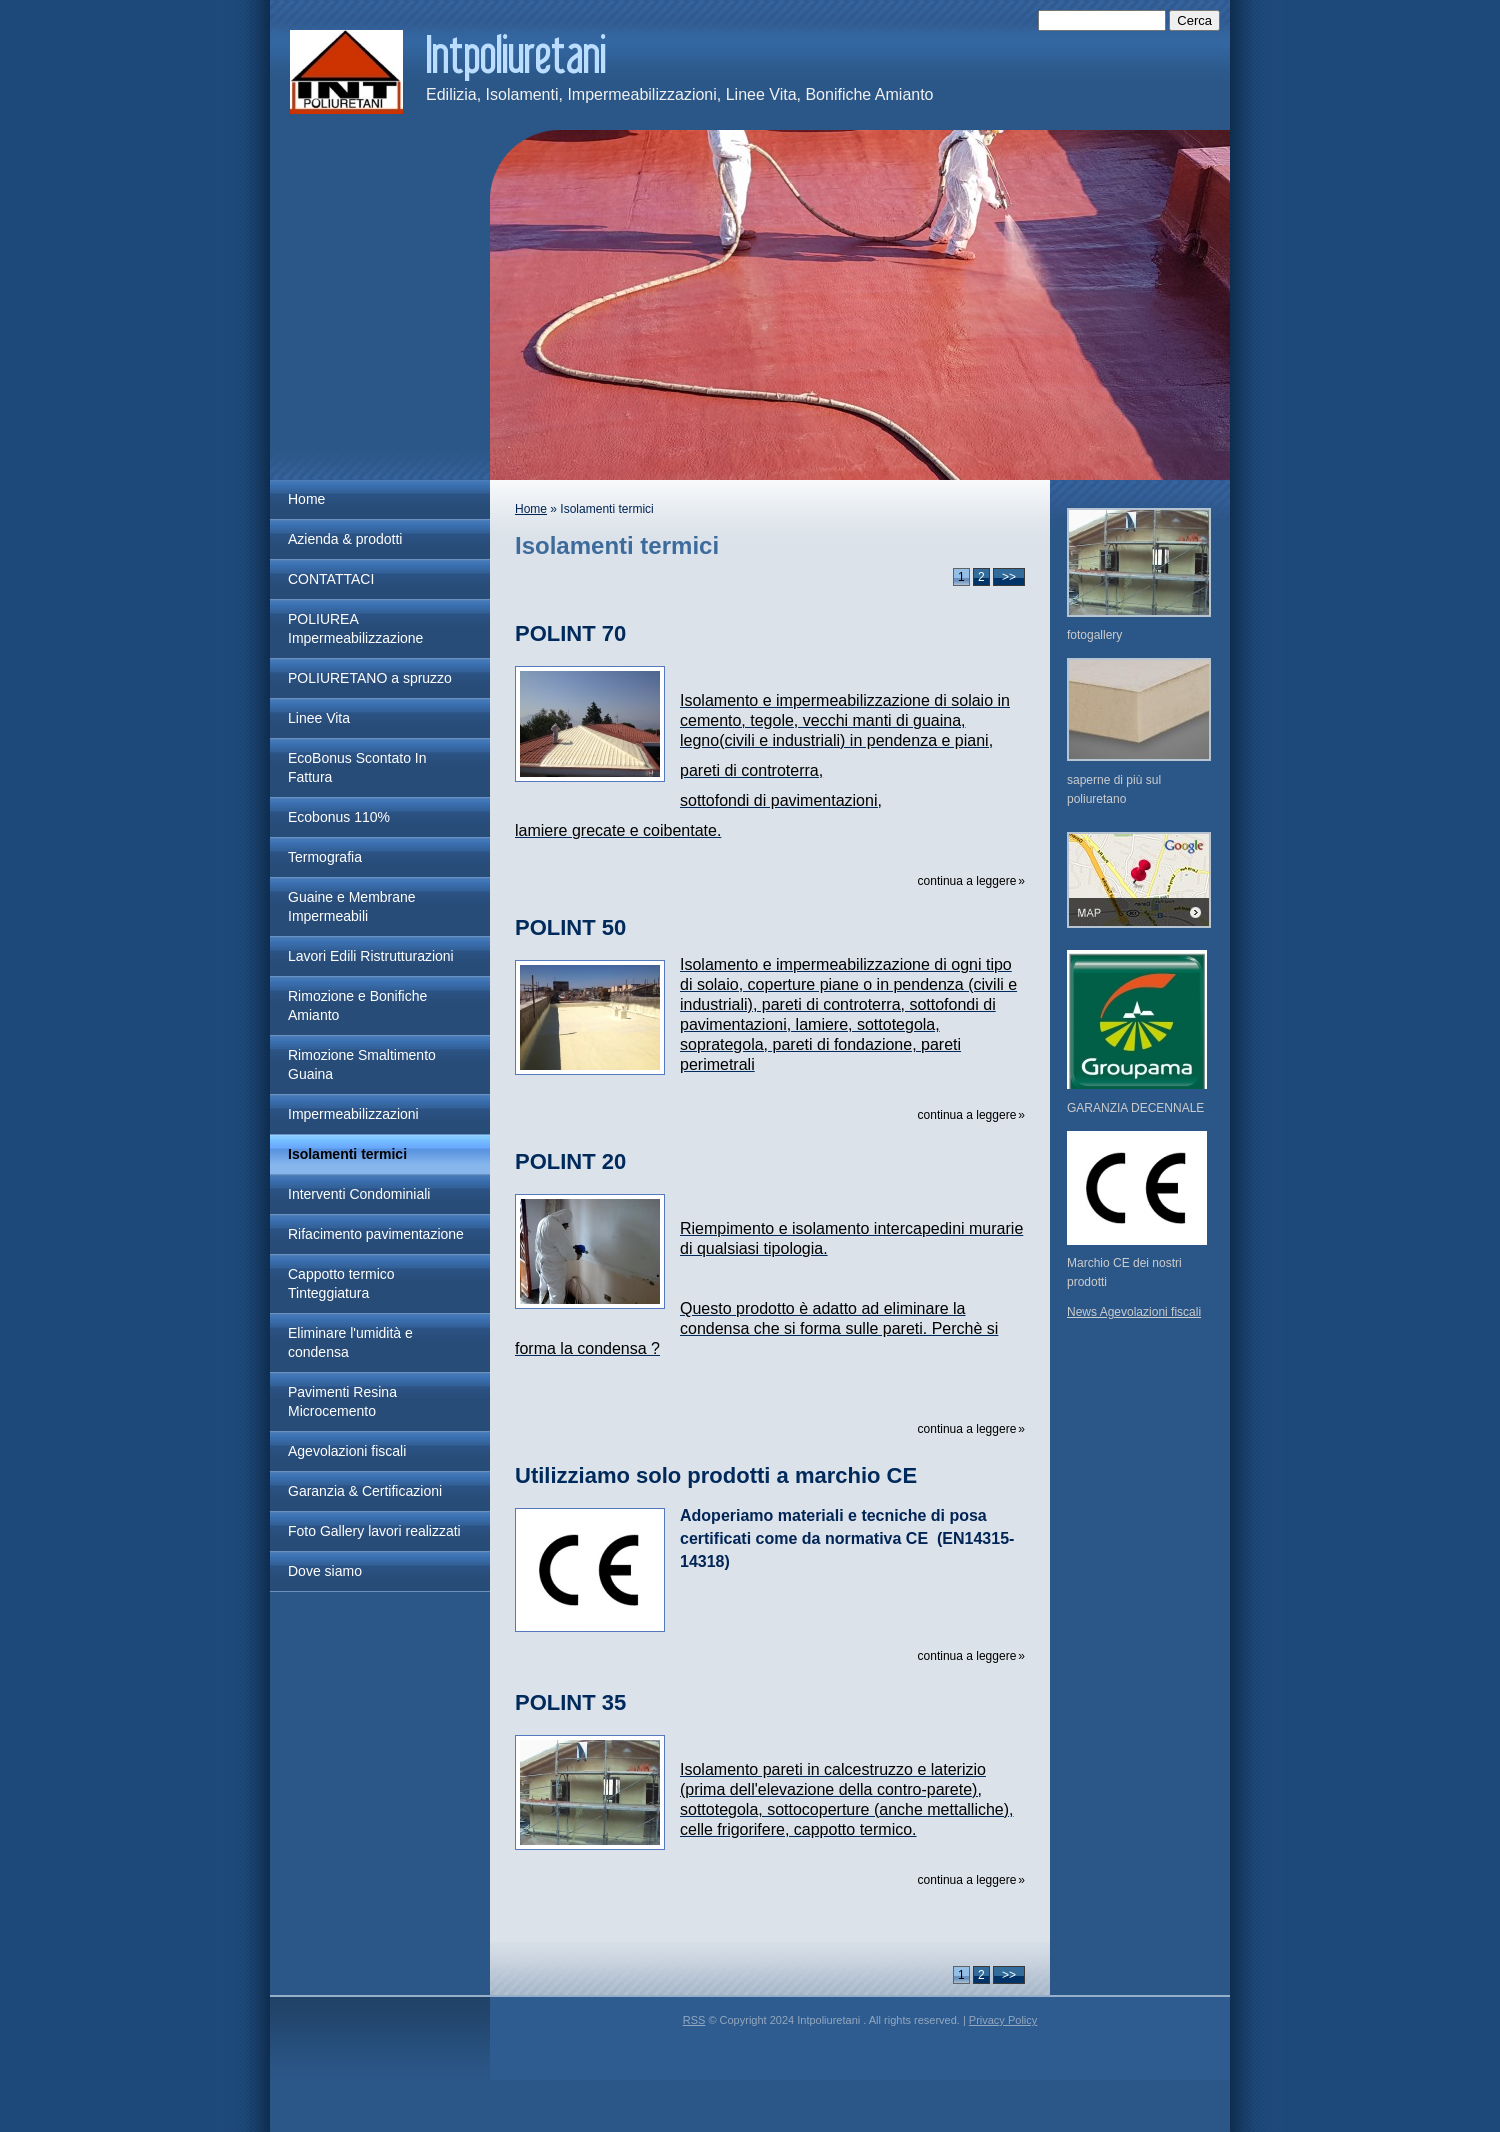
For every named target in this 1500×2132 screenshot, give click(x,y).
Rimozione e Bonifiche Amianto (357, 1005)
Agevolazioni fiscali (347, 1451)
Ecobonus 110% (339, 817)
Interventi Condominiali (359, 1194)
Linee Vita (319, 718)
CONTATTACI (331, 579)
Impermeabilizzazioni (353, 1114)
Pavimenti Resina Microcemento (342, 1401)
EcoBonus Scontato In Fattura (357, 767)
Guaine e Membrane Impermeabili (352, 906)
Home (306, 499)
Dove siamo (325, 1571)
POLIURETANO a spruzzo (370, 678)
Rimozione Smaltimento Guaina (362, 1064)
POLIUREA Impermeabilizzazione (355, 628)
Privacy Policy (1003, 2020)
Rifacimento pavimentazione (376, 1234)
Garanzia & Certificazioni (365, 1491)
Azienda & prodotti (345, 539)
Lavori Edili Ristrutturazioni (371, 956)
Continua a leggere (967, 881)
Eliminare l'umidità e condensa (350, 1342)
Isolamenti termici (347, 1154)
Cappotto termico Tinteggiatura (341, 1283)
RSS (694, 2020)
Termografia (325, 857)
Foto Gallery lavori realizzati (374, 1531)
